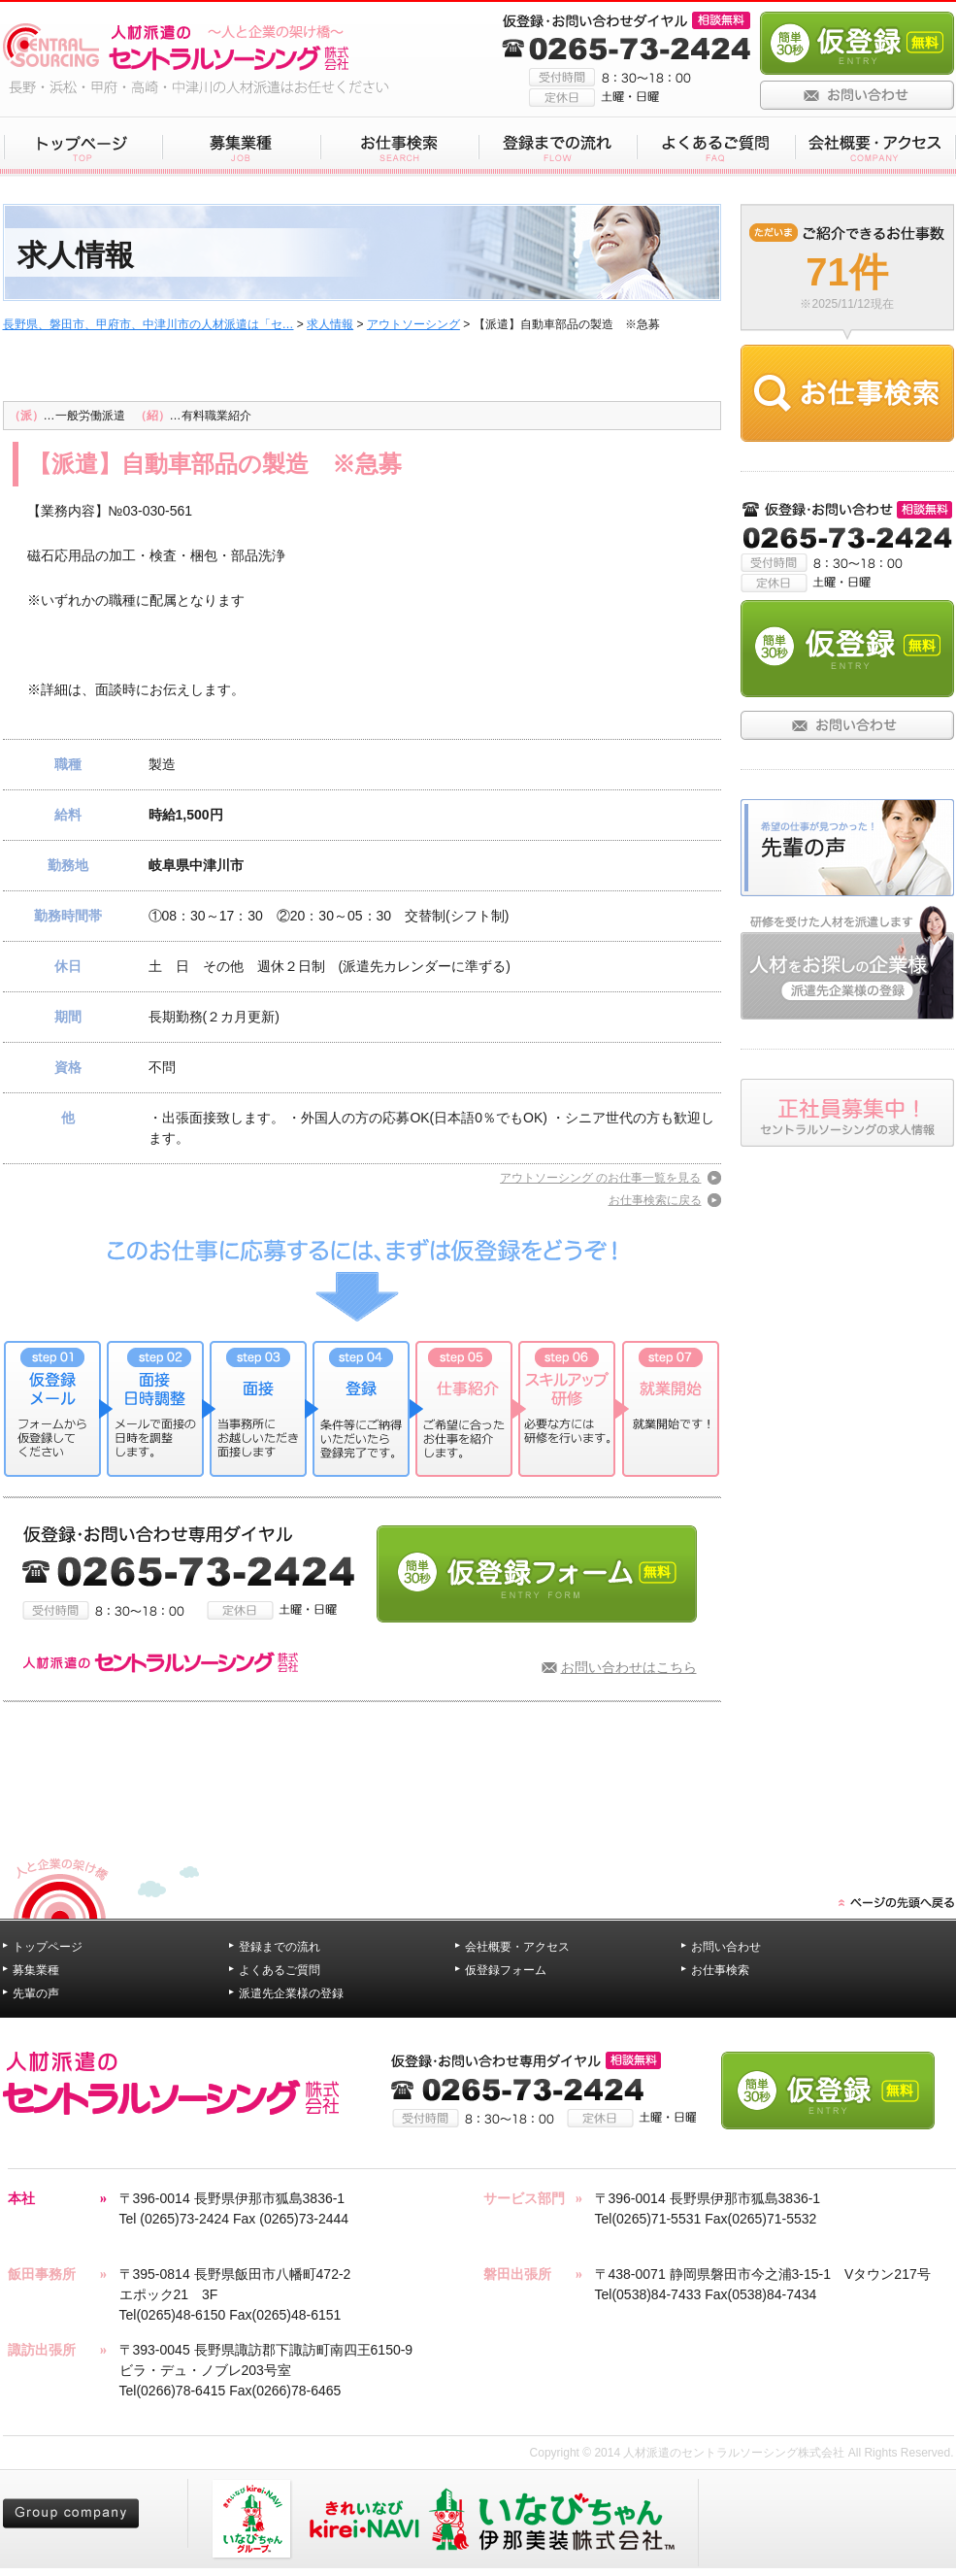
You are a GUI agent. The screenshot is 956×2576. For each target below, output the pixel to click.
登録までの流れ (279, 1947)
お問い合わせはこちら (629, 1667)
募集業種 (36, 1970)
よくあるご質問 (279, 1970)
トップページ (47, 1947)
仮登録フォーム (505, 1970)
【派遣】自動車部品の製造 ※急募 (215, 464)
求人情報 (330, 324)
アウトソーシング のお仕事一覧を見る (600, 1178)
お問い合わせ (726, 1947)
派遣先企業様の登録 (291, 1993)
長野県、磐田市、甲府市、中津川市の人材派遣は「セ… (148, 324)
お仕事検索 (720, 1970)
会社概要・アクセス (517, 1947)
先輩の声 (36, 1993)
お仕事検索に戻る (655, 1200)
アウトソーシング (413, 324)
